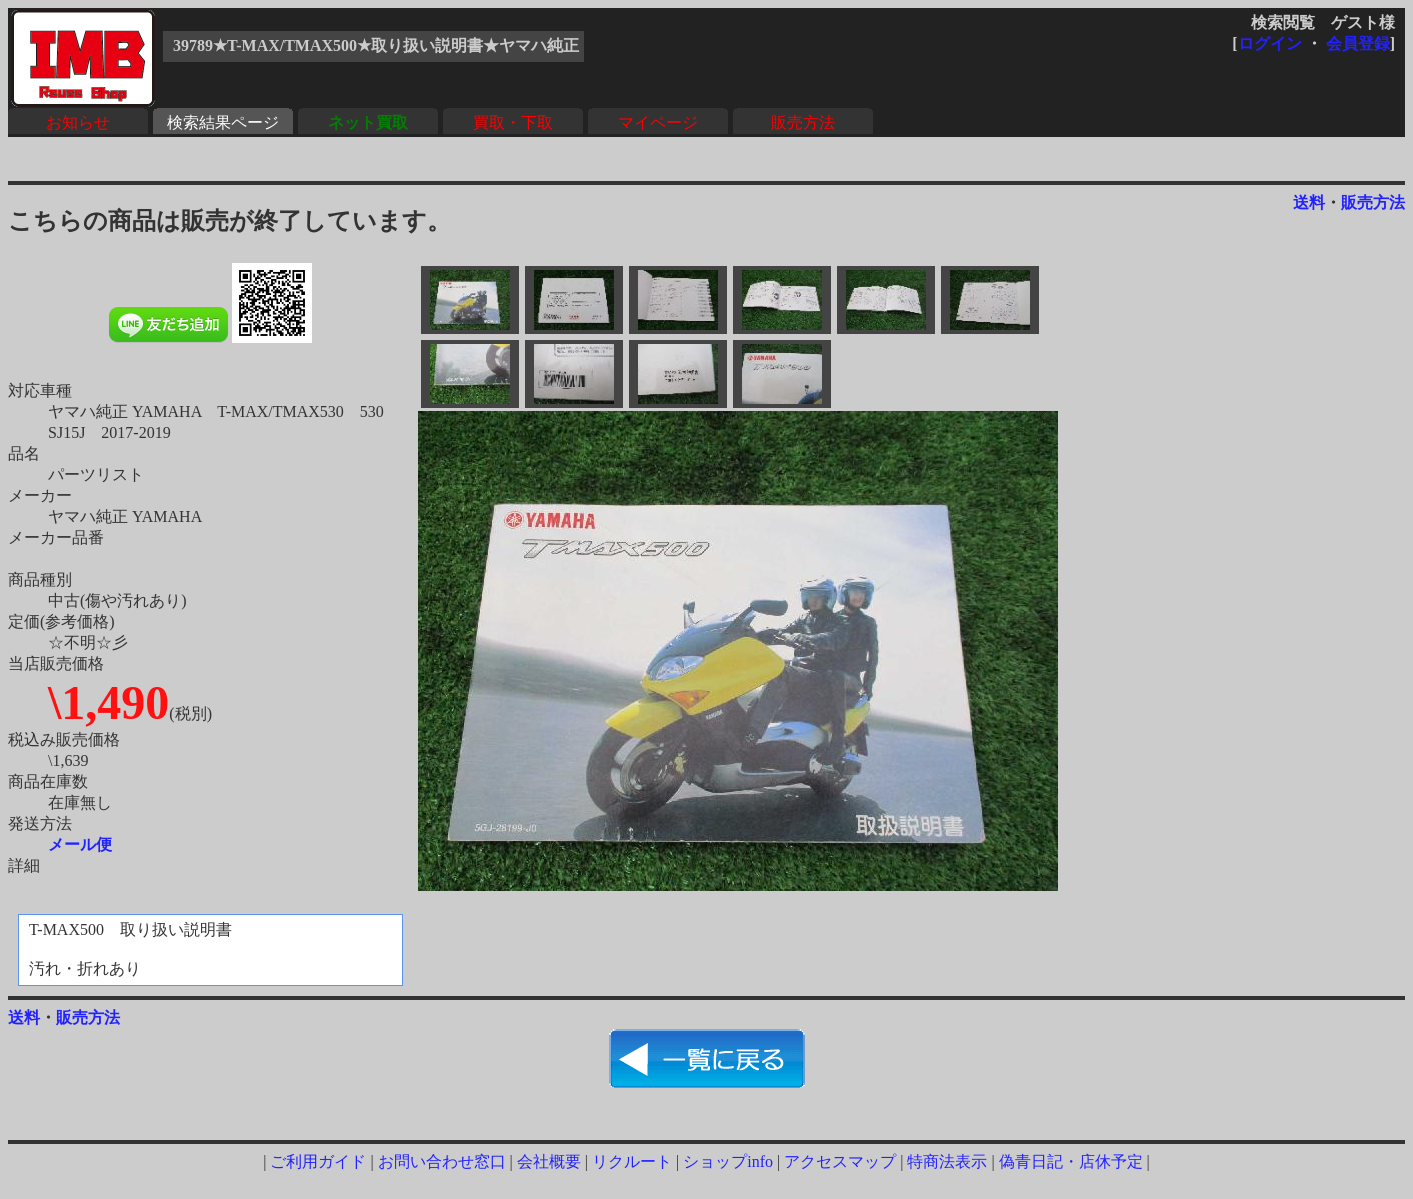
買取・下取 (513, 122)
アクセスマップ (840, 1161)
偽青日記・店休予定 (1071, 1161)
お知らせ (78, 122)
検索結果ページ (223, 122)
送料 (1309, 202)
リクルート (632, 1161)
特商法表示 (947, 1161)
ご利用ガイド (318, 1161)
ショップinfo (728, 1161)
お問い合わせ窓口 (442, 1161)
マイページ (658, 122)
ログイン (1270, 43)
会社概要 (549, 1161)
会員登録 (1358, 43)
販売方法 (803, 122)
